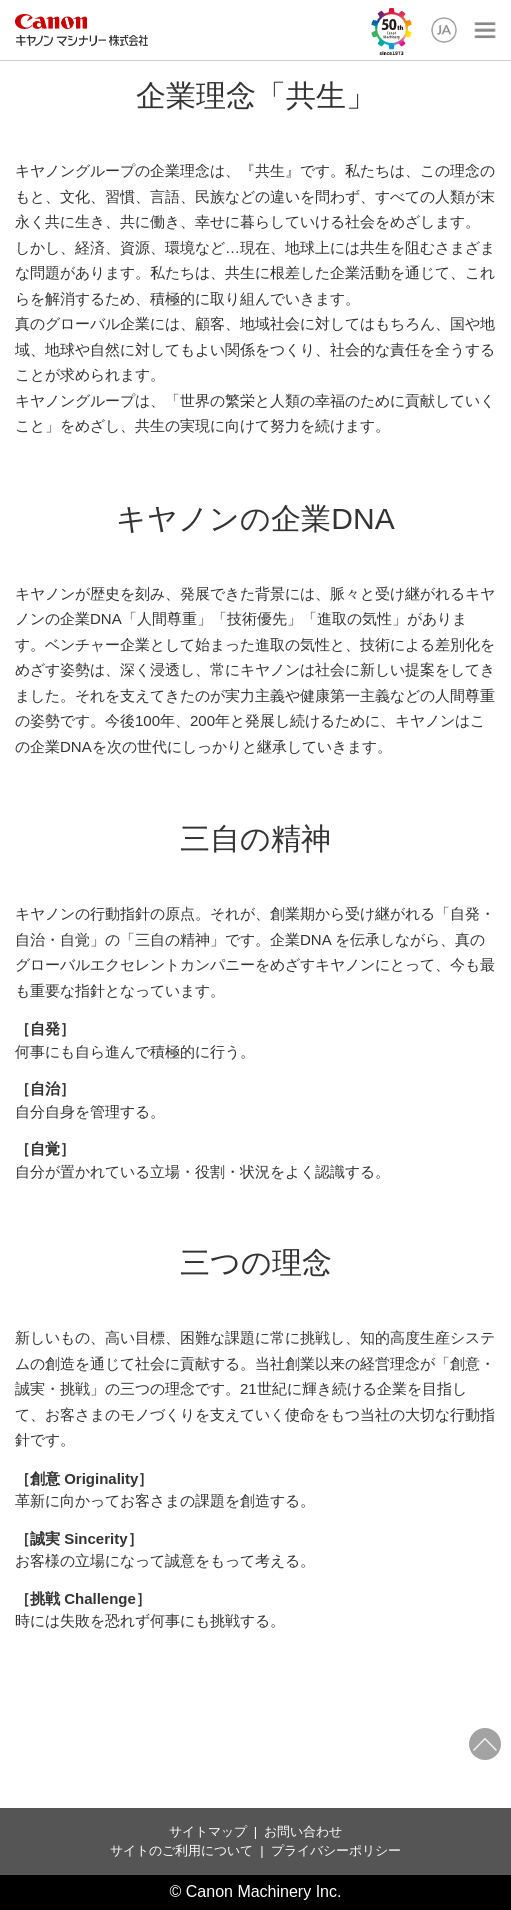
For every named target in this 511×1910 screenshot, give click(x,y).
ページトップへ (485, 1744)
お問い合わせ (303, 1831)
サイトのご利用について (181, 1850)
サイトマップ (208, 1831)
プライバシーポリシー (336, 1850)
